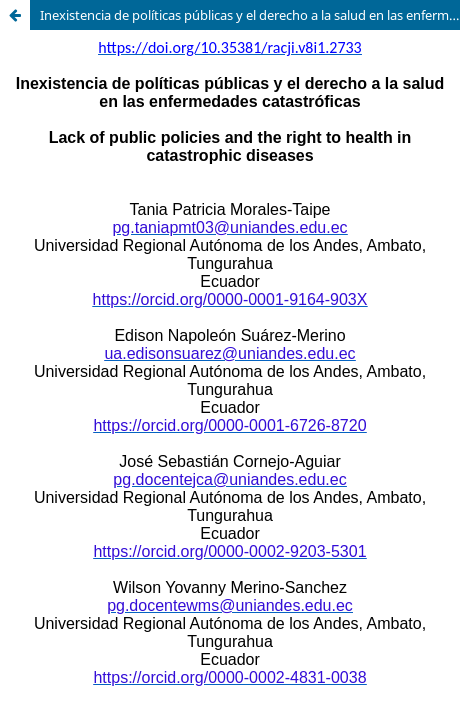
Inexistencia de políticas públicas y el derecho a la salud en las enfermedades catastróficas (250, 15)
